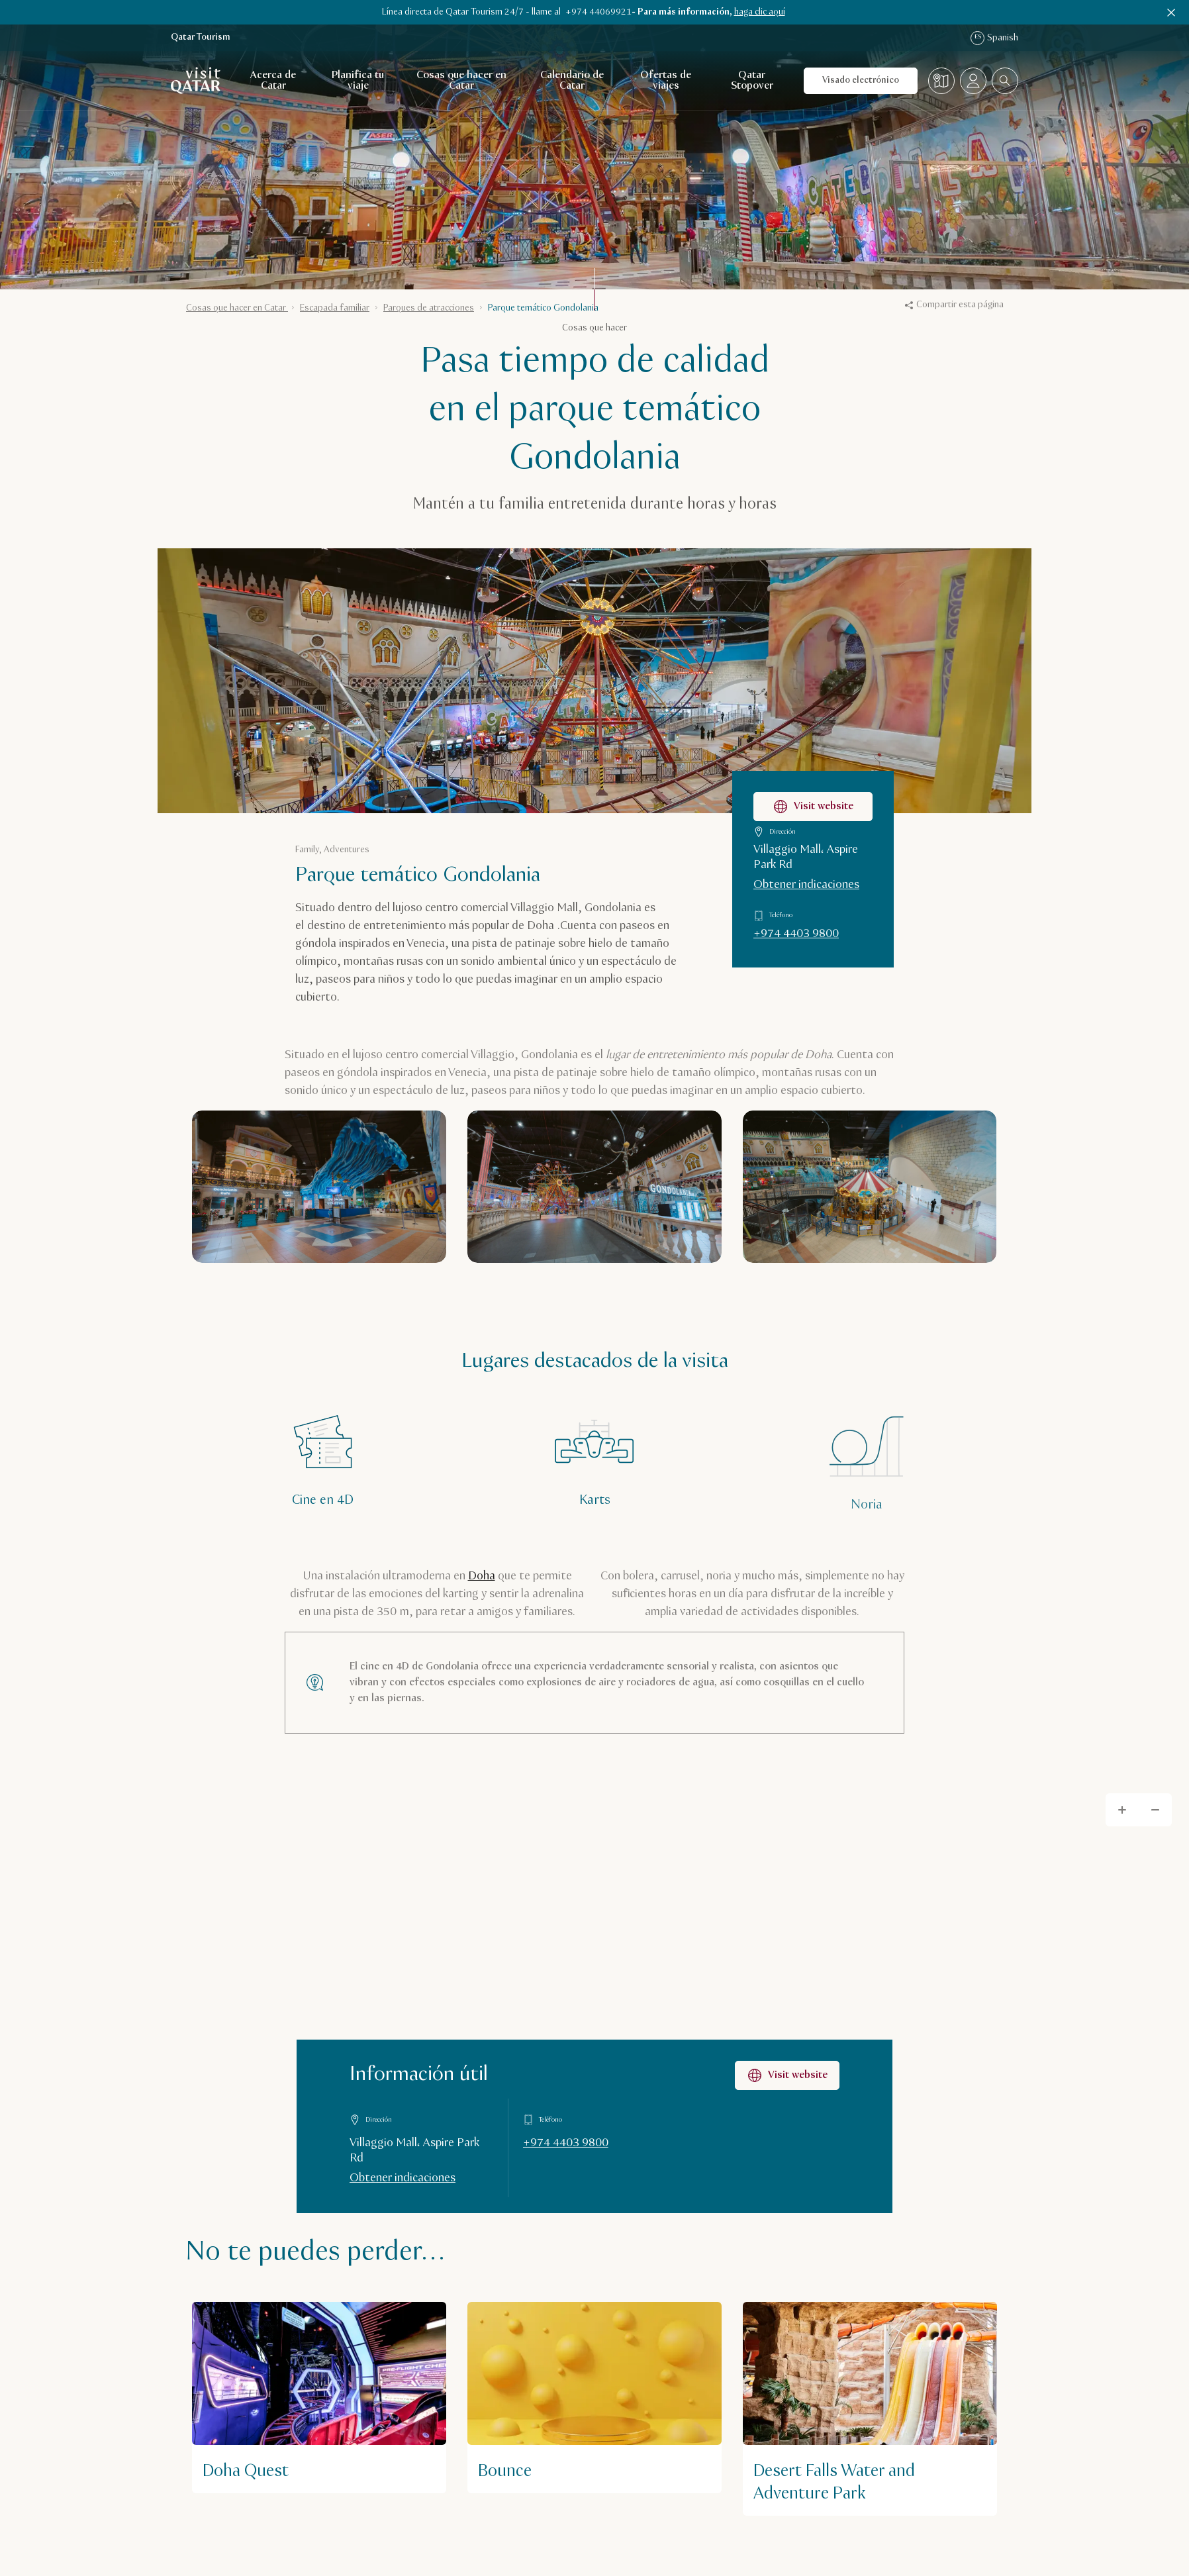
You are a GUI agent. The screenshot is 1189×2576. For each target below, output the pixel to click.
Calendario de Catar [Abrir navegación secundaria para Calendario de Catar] (572, 80)
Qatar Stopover (752, 80)
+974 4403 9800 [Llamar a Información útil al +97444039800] (565, 2143)
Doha (481, 1576)
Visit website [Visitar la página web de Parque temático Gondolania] (813, 807)
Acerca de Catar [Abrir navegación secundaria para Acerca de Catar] (273, 80)
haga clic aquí (759, 12)
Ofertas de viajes (665, 80)
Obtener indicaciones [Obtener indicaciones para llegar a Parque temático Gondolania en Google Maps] (806, 885)
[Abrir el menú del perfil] (973, 81)
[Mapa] (941, 81)
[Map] (594, 1994)
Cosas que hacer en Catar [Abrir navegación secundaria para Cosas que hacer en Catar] (461, 80)
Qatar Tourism (200, 37)
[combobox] (1005, 81)
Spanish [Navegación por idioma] (994, 38)
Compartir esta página (954, 305)
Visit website (787, 2075)
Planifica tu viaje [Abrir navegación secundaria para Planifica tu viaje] (358, 80)
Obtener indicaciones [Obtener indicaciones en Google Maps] (402, 2178)
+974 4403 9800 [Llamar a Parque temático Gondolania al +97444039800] (796, 934)
